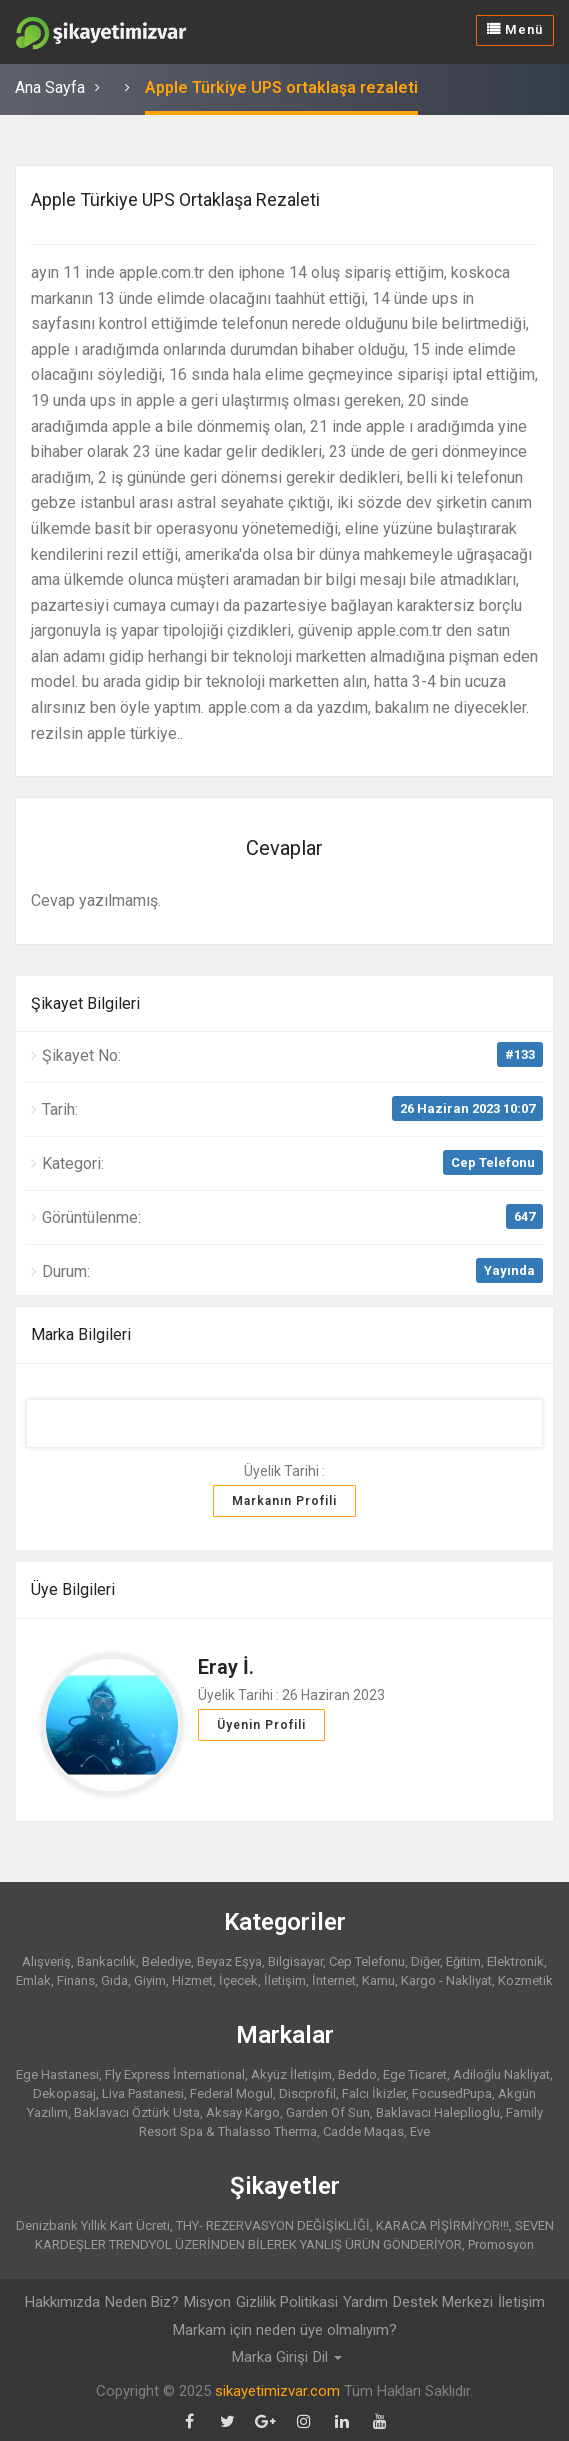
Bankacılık (106, 1961)
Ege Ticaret (415, 2074)
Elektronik (515, 1961)
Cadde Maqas (363, 2131)
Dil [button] (327, 2357)
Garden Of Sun (328, 2112)
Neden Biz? (142, 2302)
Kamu (378, 1980)
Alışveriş (46, 1961)
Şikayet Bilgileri (85, 1003)
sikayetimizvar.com (277, 2391)
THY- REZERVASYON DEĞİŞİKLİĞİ (273, 2225)
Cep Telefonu (493, 1162)
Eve (420, 2131)
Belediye (166, 1961)
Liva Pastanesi (143, 2093)
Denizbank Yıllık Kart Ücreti (93, 2225)
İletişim (285, 1980)
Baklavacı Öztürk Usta (137, 2112)
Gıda (114, 1980)
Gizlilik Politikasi (287, 2302)
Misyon (207, 2302)
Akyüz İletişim (291, 2074)
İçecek (238, 1980)
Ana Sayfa (50, 87)
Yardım (365, 2302)
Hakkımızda (62, 2302)
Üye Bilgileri (73, 1589)
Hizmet (192, 1980)
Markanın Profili (284, 1501)
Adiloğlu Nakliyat (501, 2074)
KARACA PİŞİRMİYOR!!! (442, 2225)
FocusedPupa (452, 2093)
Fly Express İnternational (175, 2074)
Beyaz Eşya (229, 1961)
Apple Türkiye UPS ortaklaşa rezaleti (281, 87)
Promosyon (501, 2244)
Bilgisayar (295, 1961)
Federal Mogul (231, 2093)
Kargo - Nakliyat (446, 1980)
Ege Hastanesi (57, 2074)
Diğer (425, 1961)
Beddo (357, 2074)
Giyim (150, 1980)
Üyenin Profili (261, 1725)
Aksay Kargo (243, 2112)
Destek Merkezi (443, 2302)
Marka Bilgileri (81, 1334)
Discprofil (307, 2093)
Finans (76, 1980)
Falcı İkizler (374, 2093)
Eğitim (463, 1961)
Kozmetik (525, 1980)
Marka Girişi (270, 2357)
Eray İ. (226, 1667)
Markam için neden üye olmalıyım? (285, 2330)
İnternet (334, 1980)
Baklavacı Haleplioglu (438, 2112)
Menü (515, 29)
